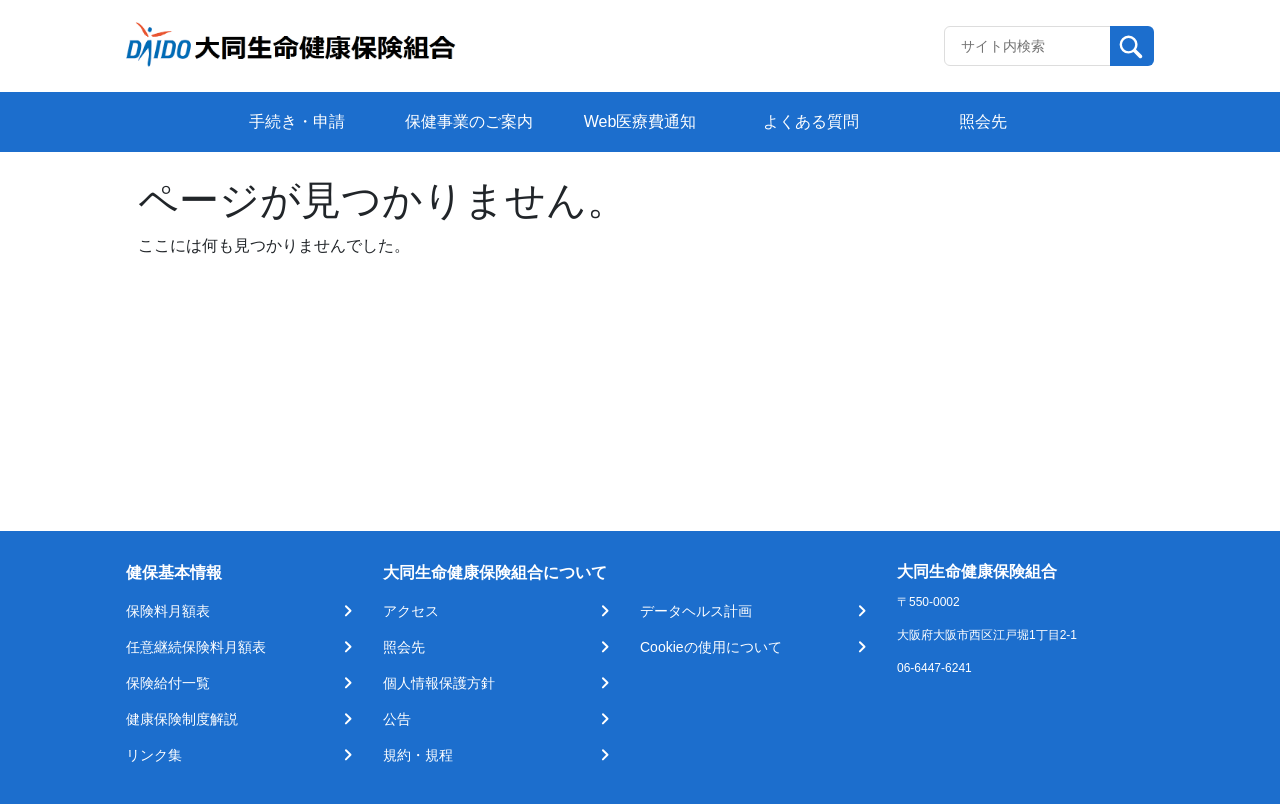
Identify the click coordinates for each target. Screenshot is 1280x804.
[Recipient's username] (1027, 46)
